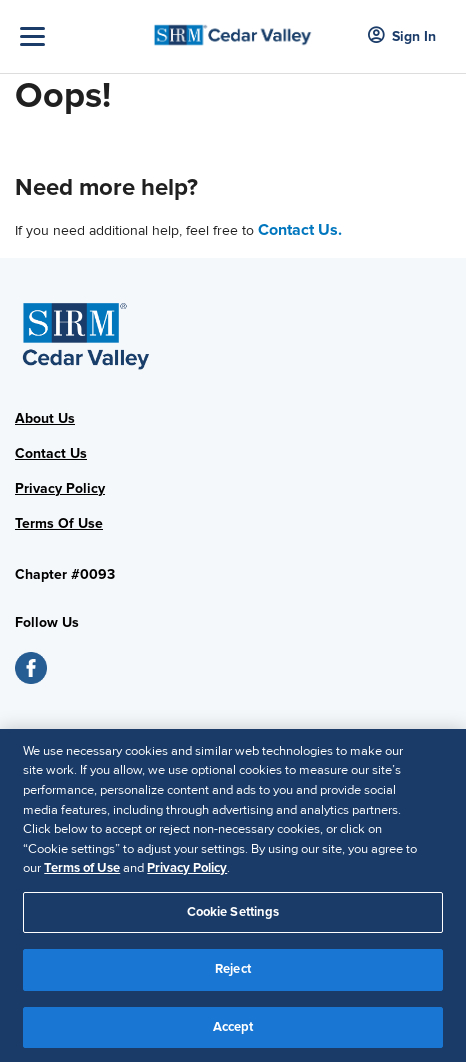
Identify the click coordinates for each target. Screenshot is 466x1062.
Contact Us (51, 453)
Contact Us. (300, 230)
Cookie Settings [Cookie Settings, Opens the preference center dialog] (233, 920)
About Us (45, 418)
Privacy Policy (60, 488)
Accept (233, 1035)
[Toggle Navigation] (80, 36)
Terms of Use (82, 876)
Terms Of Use (59, 523)
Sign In (402, 36)
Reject (233, 977)
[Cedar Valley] (232, 29)
